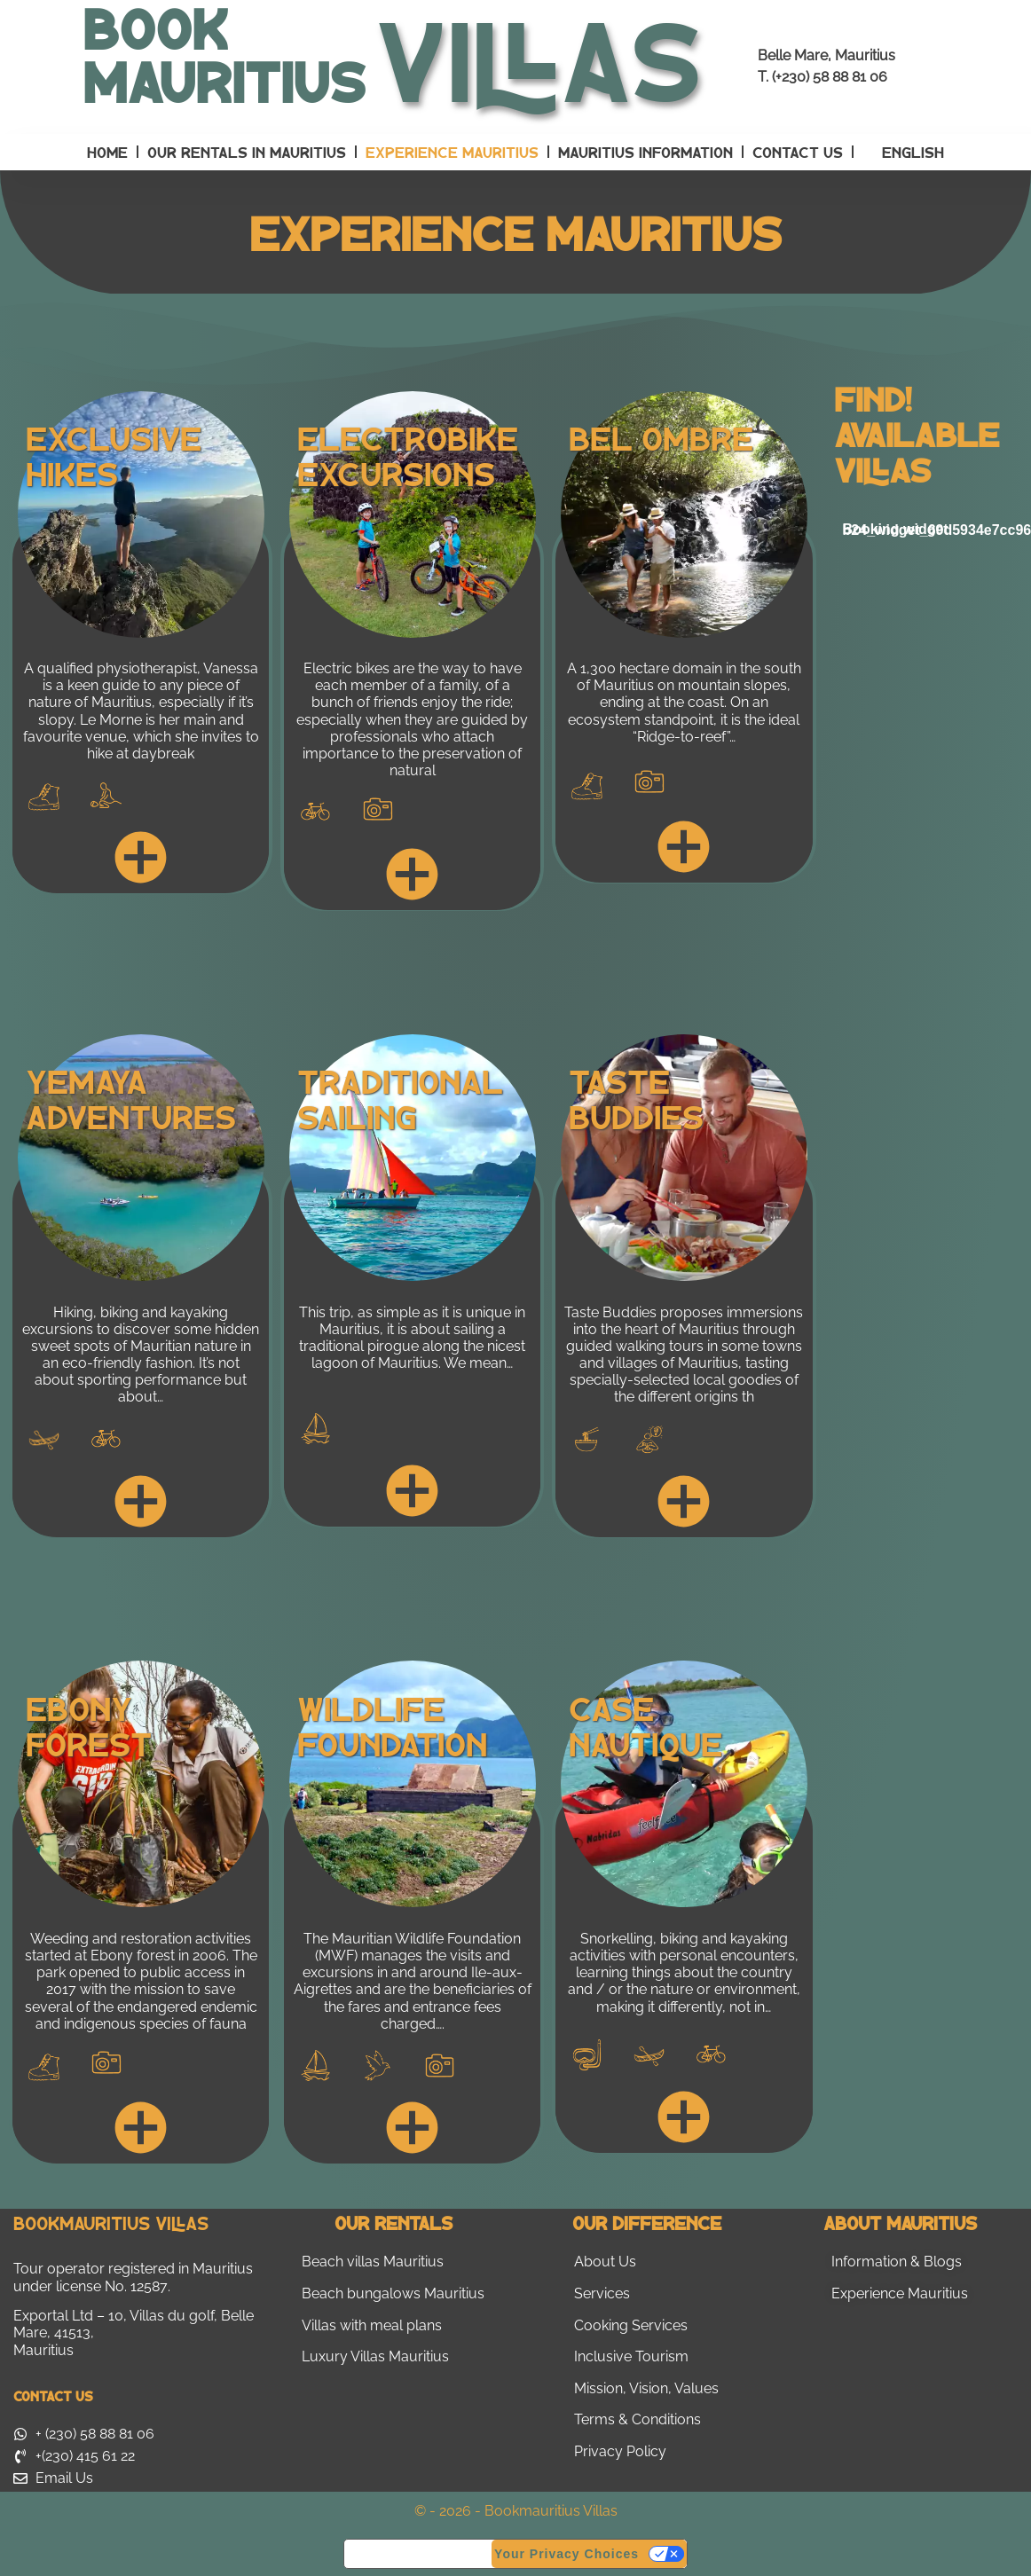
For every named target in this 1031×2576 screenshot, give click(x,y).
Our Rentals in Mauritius (246, 152)
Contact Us (797, 152)
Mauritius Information (645, 152)
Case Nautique (645, 1724)
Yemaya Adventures (131, 1097)
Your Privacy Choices (566, 2554)
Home (107, 152)
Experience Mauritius (452, 152)
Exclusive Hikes (113, 454)
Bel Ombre (661, 437)
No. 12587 (136, 2286)
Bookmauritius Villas (111, 2222)
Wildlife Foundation (392, 1724)
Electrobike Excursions (407, 454)
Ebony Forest (89, 1724)
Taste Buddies (636, 1097)
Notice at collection (417, 2553)
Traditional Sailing (400, 1097)
